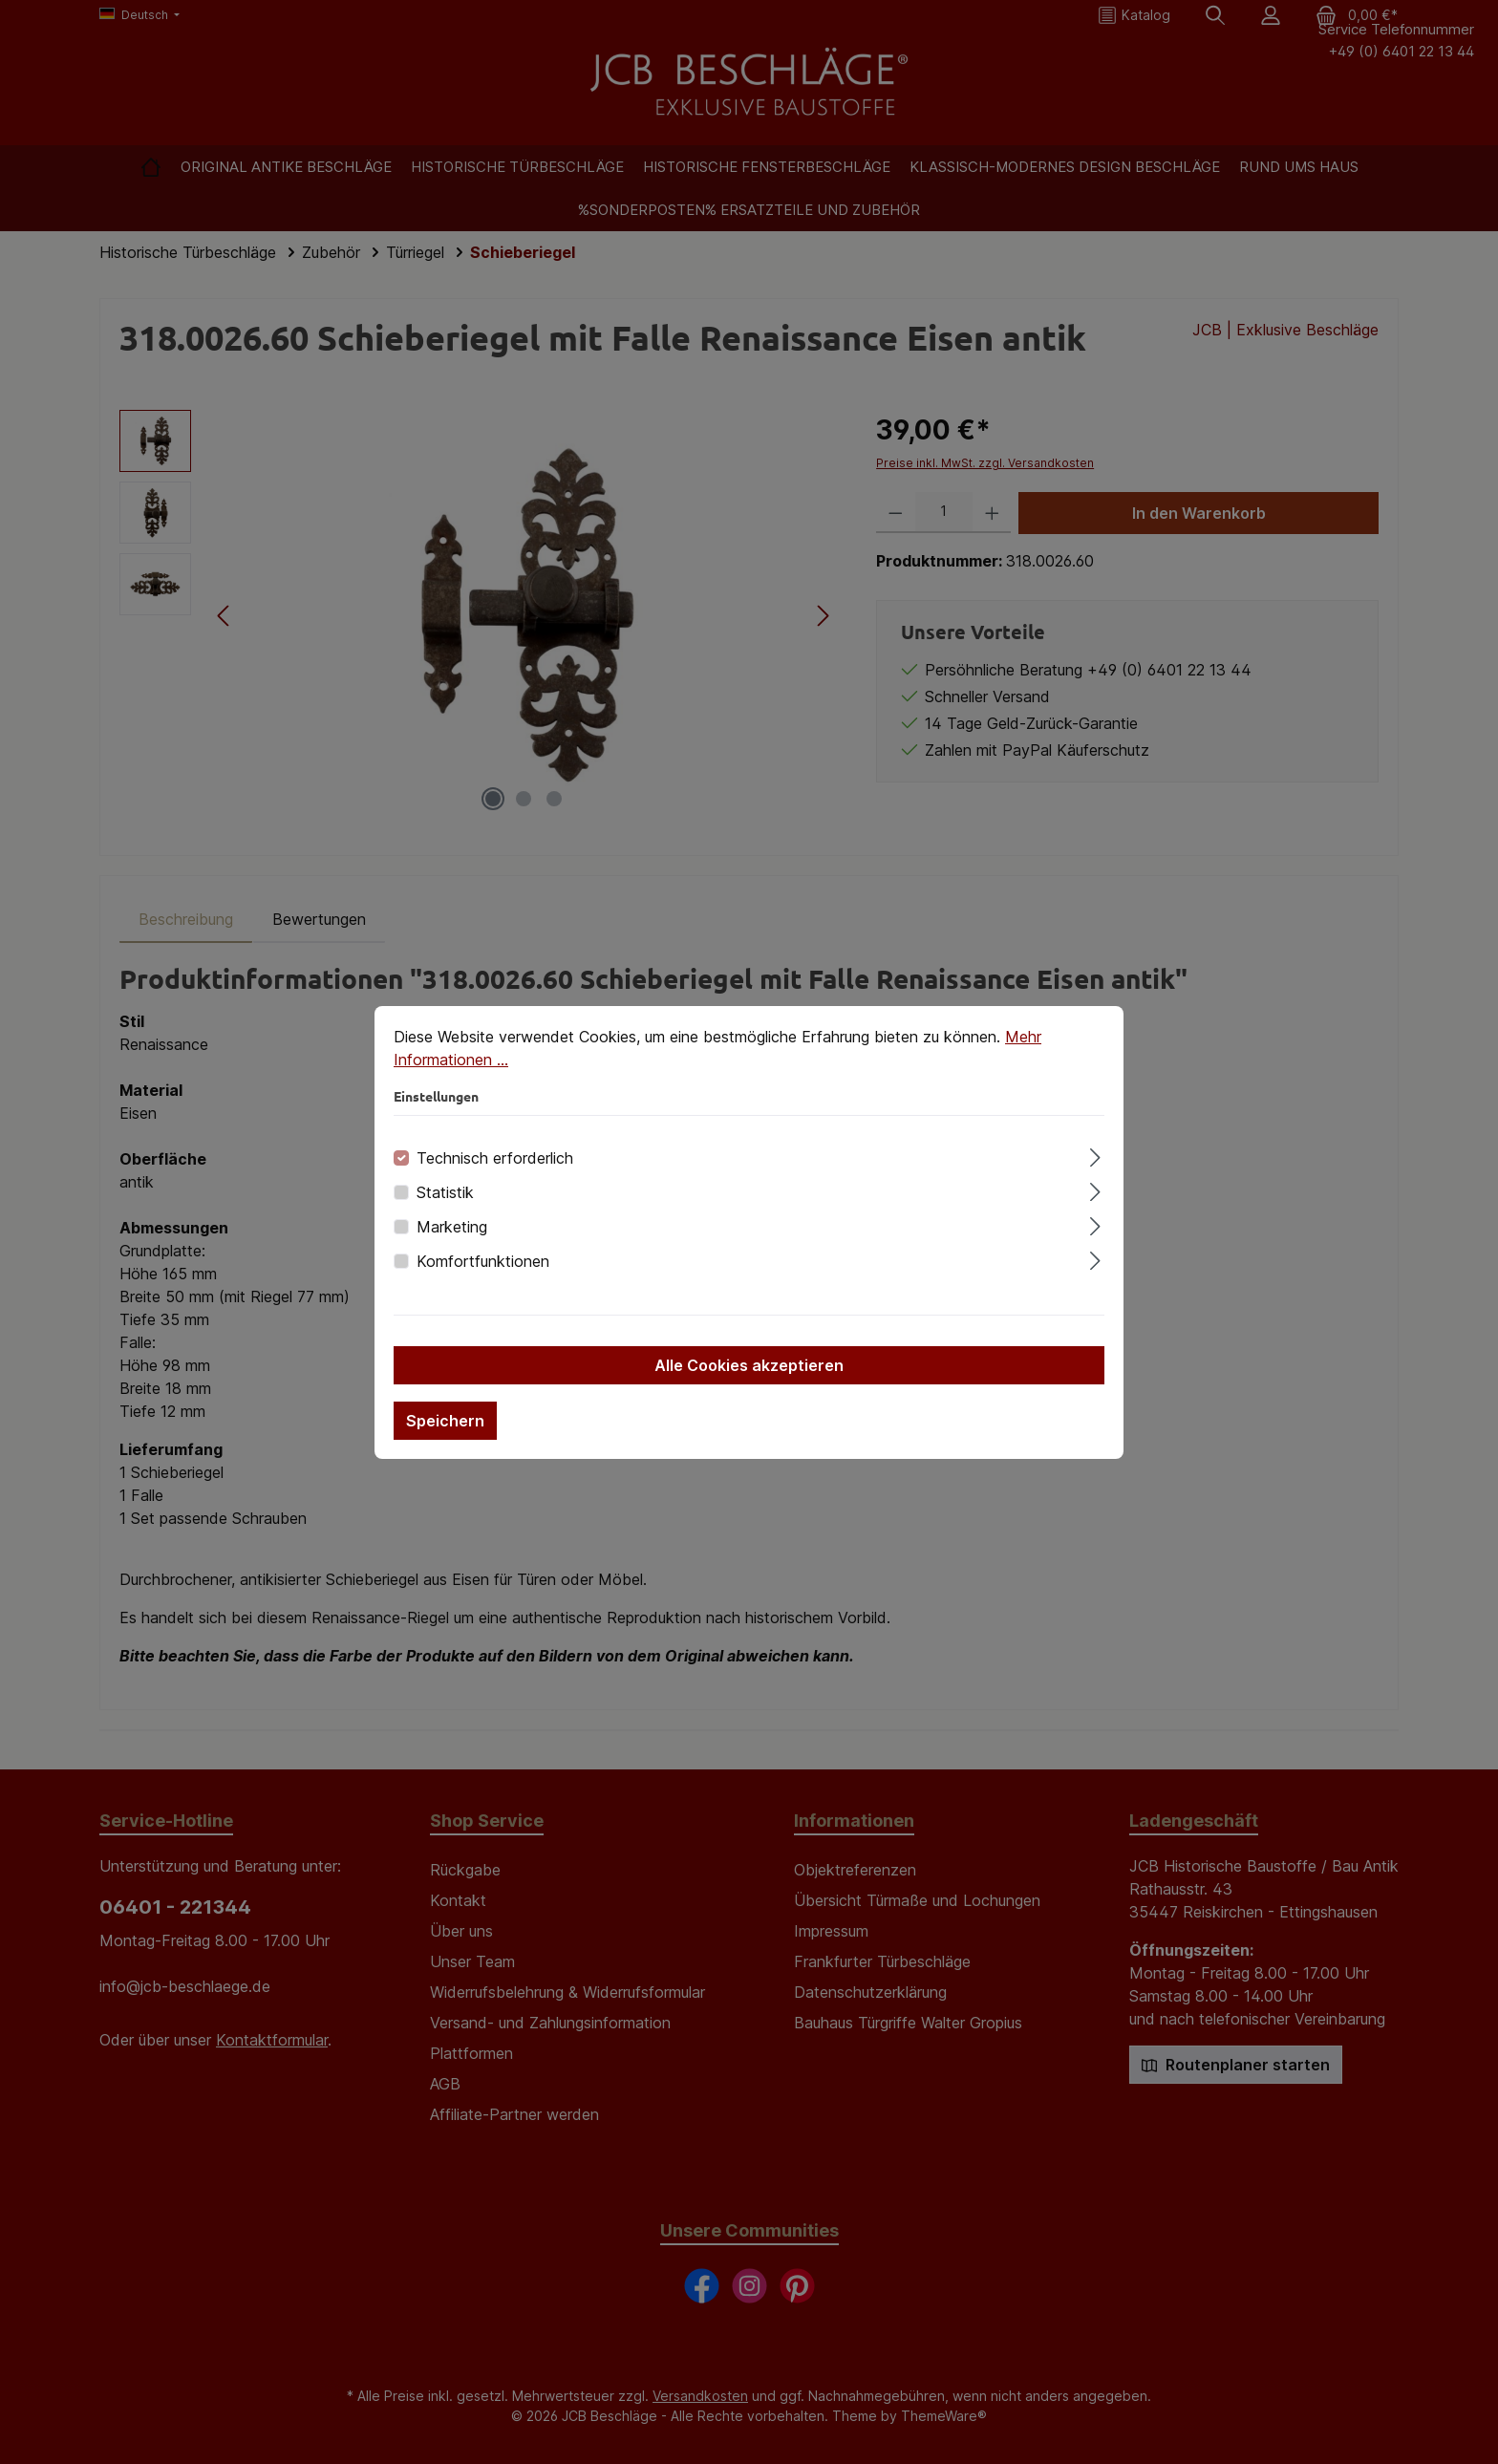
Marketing (452, 1226)
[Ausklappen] (1095, 1155)
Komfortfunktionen (483, 1261)
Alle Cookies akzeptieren (749, 1365)
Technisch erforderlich (495, 1158)
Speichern (445, 1420)
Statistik (445, 1192)
